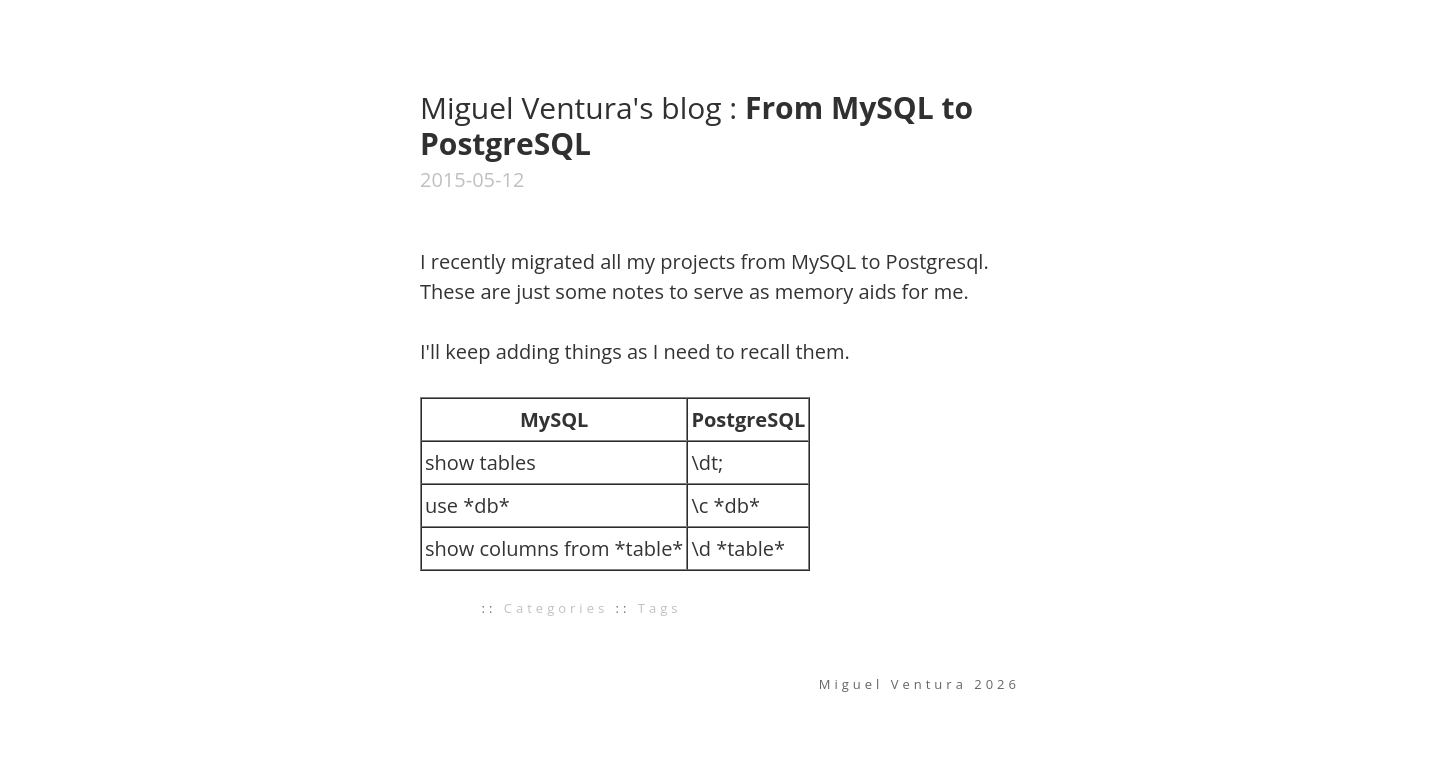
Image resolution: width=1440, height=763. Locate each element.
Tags (660, 608)
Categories (556, 608)
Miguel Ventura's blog (574, 107)
